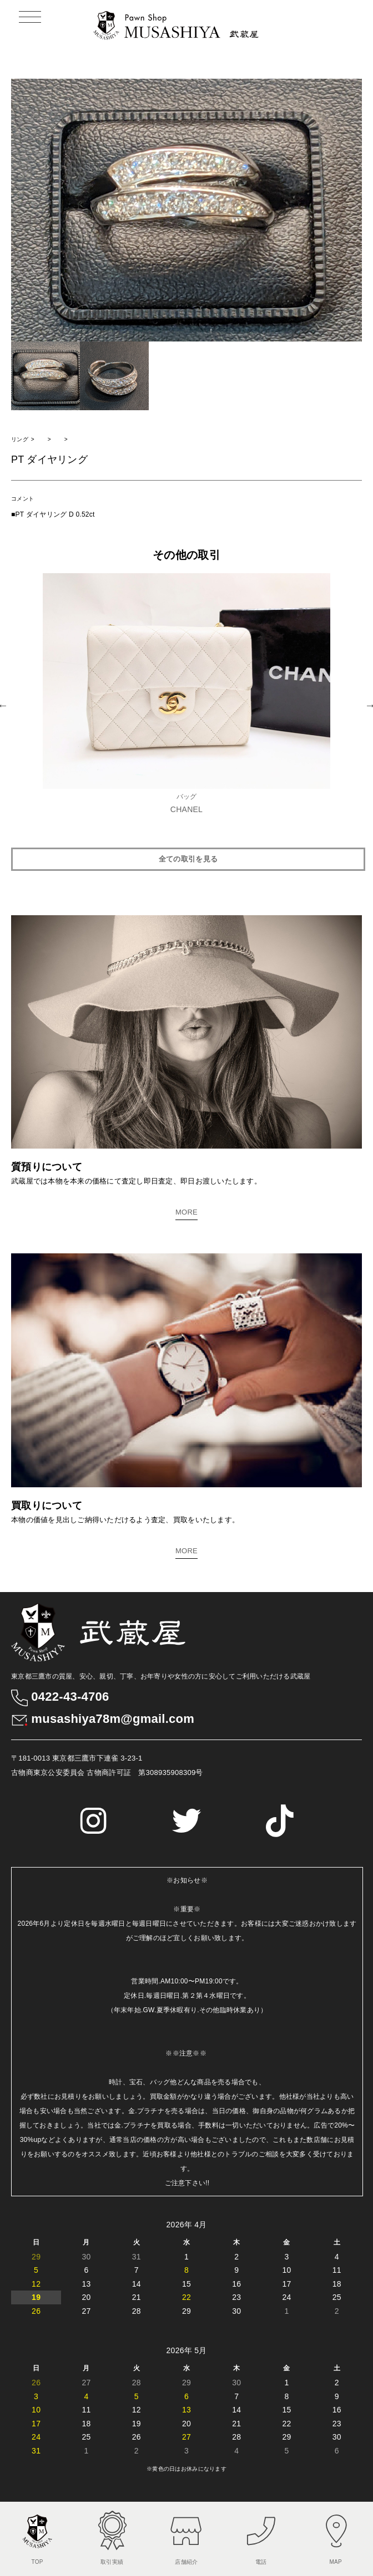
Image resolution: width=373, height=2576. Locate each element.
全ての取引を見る (188, 859)
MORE (186, 1212)
